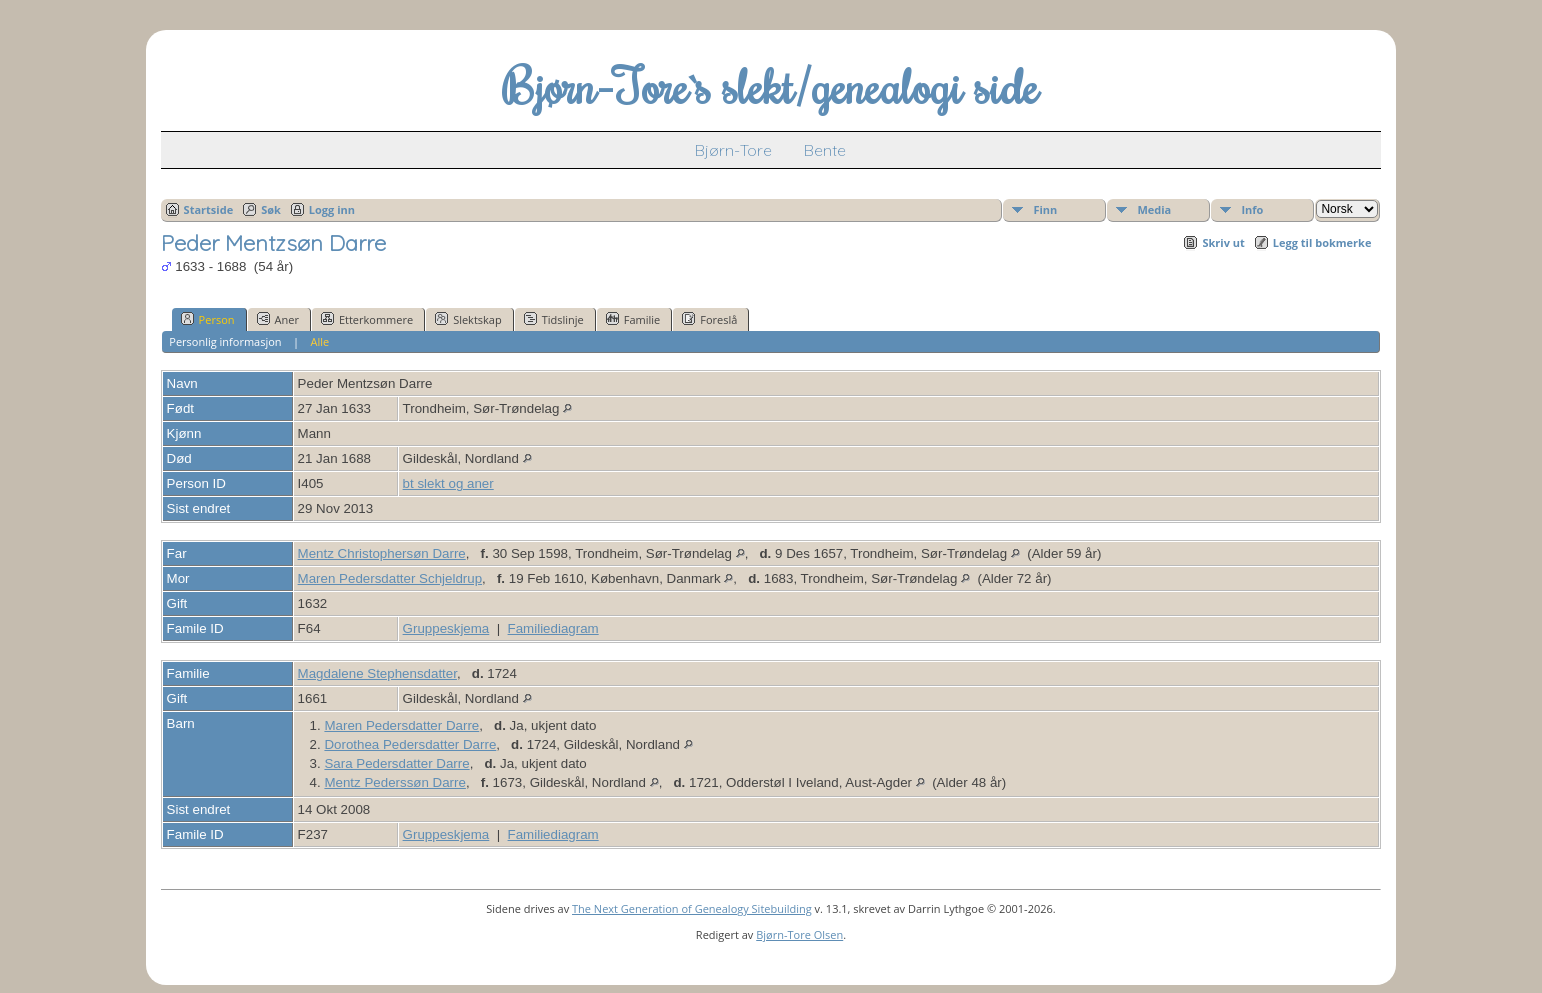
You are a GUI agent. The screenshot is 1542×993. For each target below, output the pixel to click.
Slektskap (468, 319)
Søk (271, 209)
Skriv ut (1223, 242)
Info (1252, 209)
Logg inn (332, 209)
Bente (825, 150)
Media (1154, 209)
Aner (278, 319)
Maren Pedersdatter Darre (401, 725)
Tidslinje (554, 319)
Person (208, 319)
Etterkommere (367, 319)
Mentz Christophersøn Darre (382, 553)
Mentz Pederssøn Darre (394, 782)
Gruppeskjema (446, 628)
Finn (1045, 209)
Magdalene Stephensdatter (377, 673)
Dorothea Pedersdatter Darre (410, 744)
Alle (319, 341)
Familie (633, 319)
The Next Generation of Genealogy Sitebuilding (692, 908)
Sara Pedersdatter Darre (396, 763)
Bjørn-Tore (733, 150)
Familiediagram (553, 628)
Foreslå (709, 319)
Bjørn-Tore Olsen (799, 934)
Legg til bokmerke (1322, 242)
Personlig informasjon (225, 341)
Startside (209, 209)
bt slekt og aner (448, 483)
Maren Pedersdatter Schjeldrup (390, 578)
